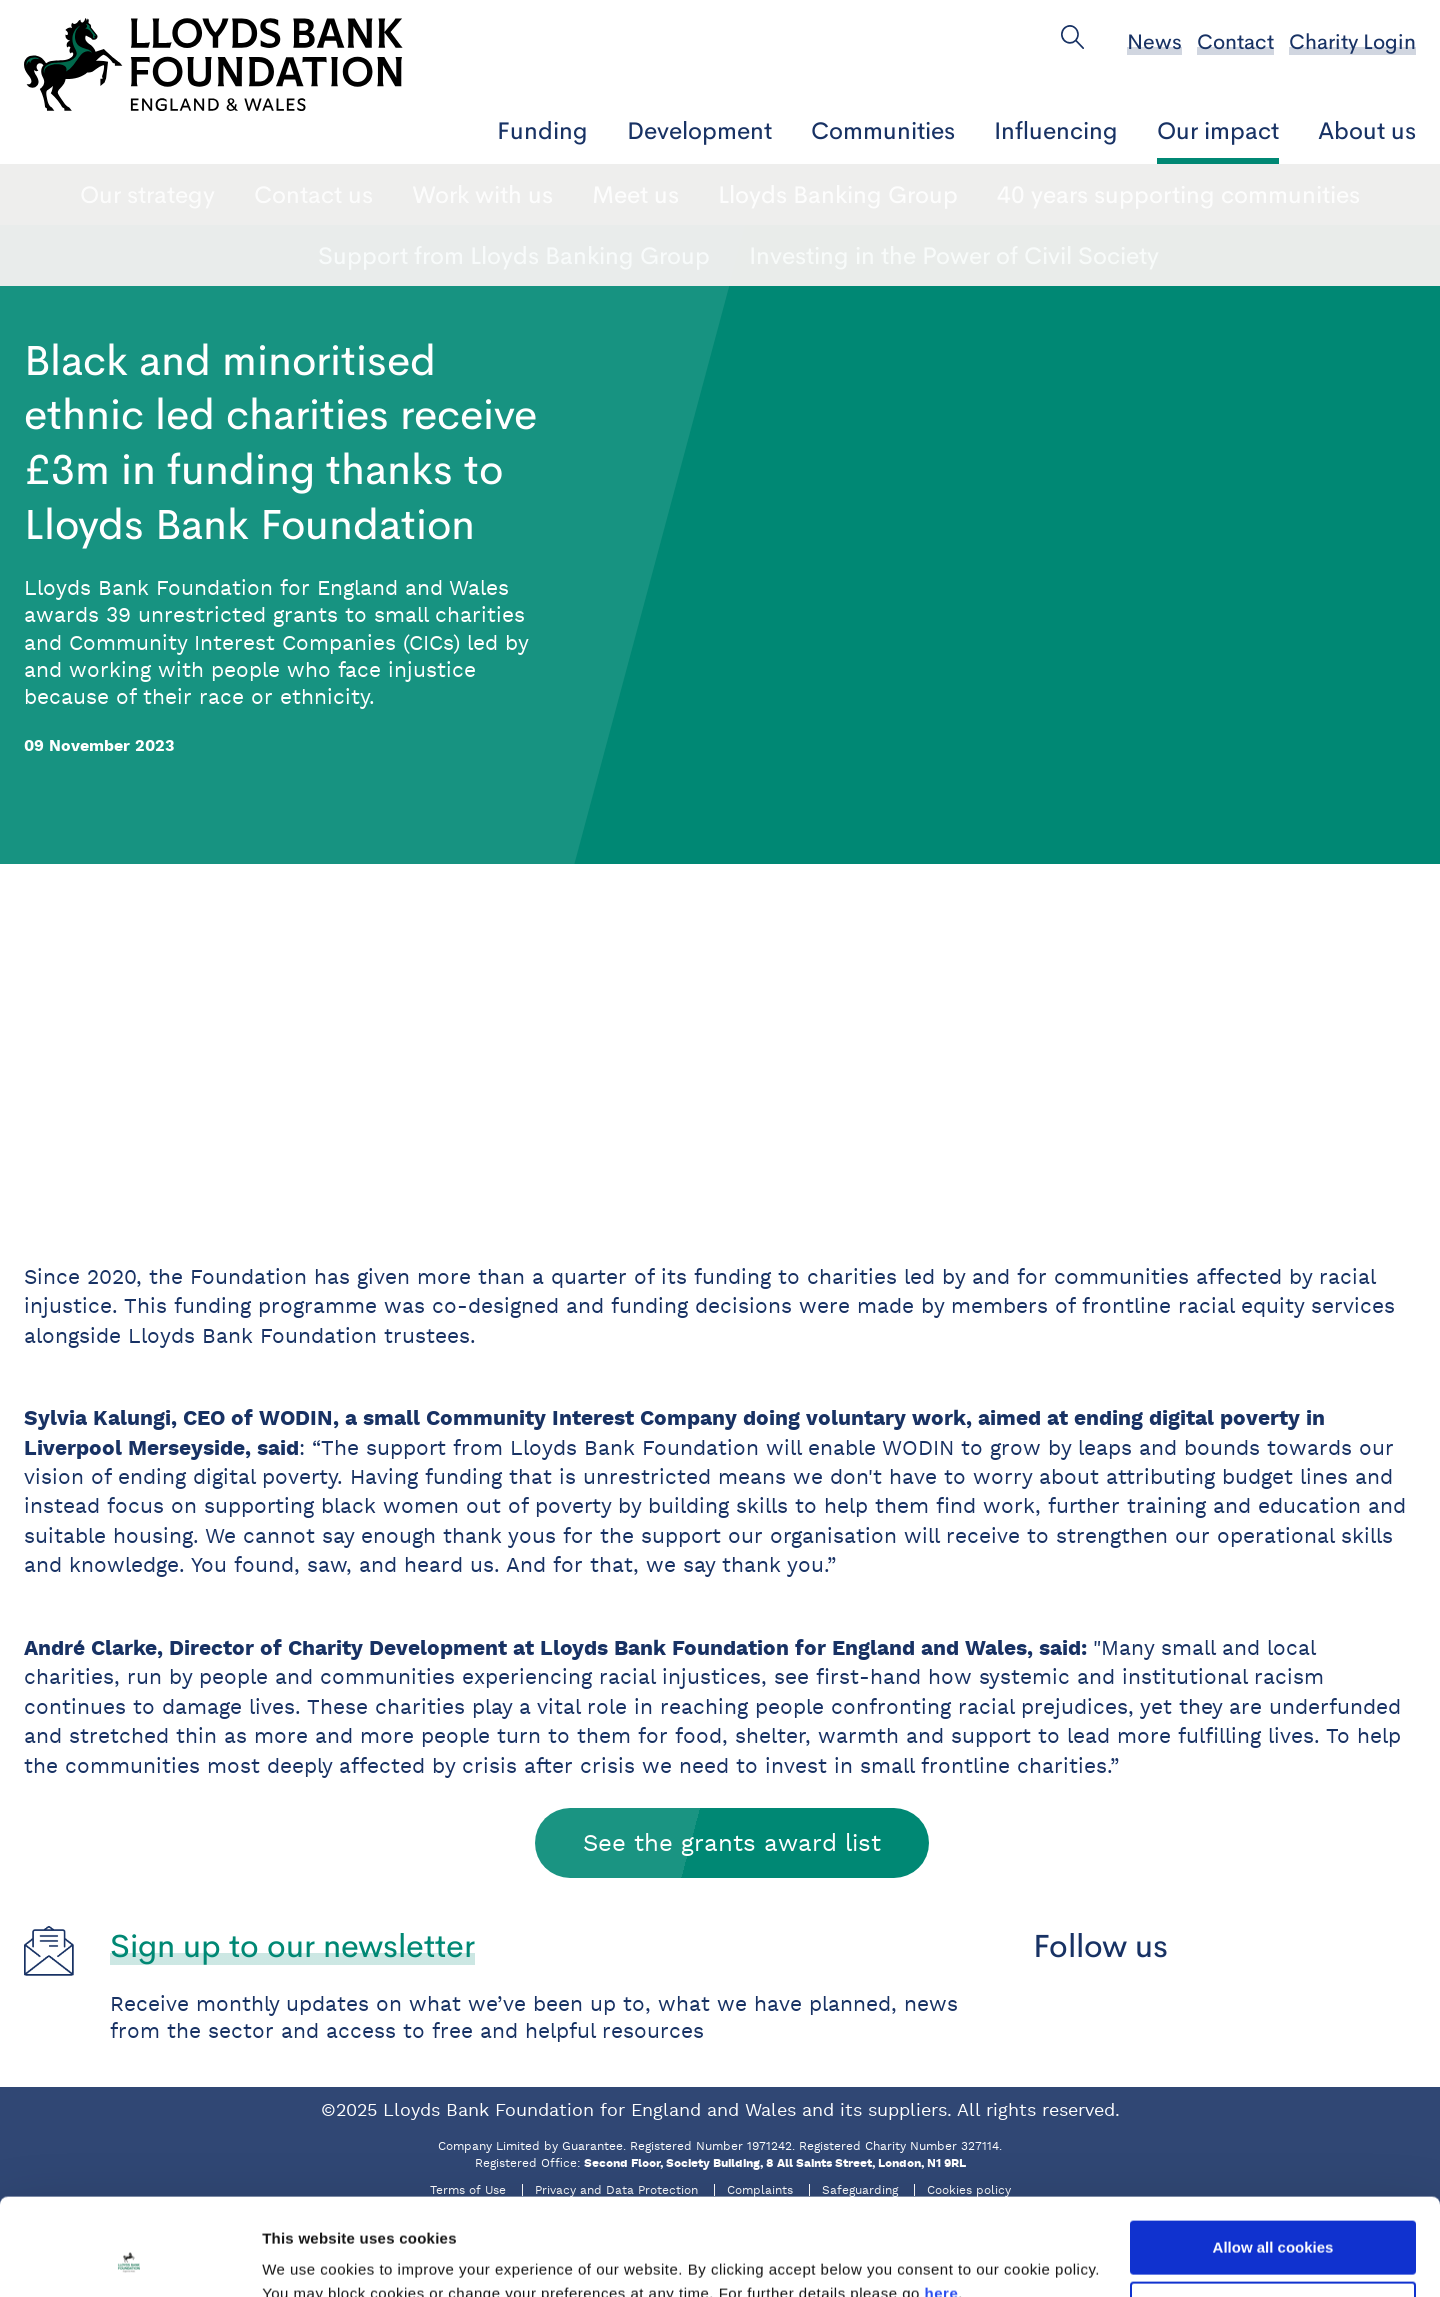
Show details (308, 2257)
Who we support (968, 194)
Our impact (1218, 130)
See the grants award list (732, 1842)
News (1154, 41)
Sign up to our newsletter (292, 1945)
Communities (883, 130)
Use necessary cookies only (1273, 2217)
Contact (1235, 41)
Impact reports (657, 194)
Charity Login (1352, 41)
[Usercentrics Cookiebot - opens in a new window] (129, 2258)
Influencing (1056, 130)
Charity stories (460, 194)
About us (1367, 130)
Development (699, 130)
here (942, 2202)
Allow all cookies (1273, 2156)
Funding (542, 130)
